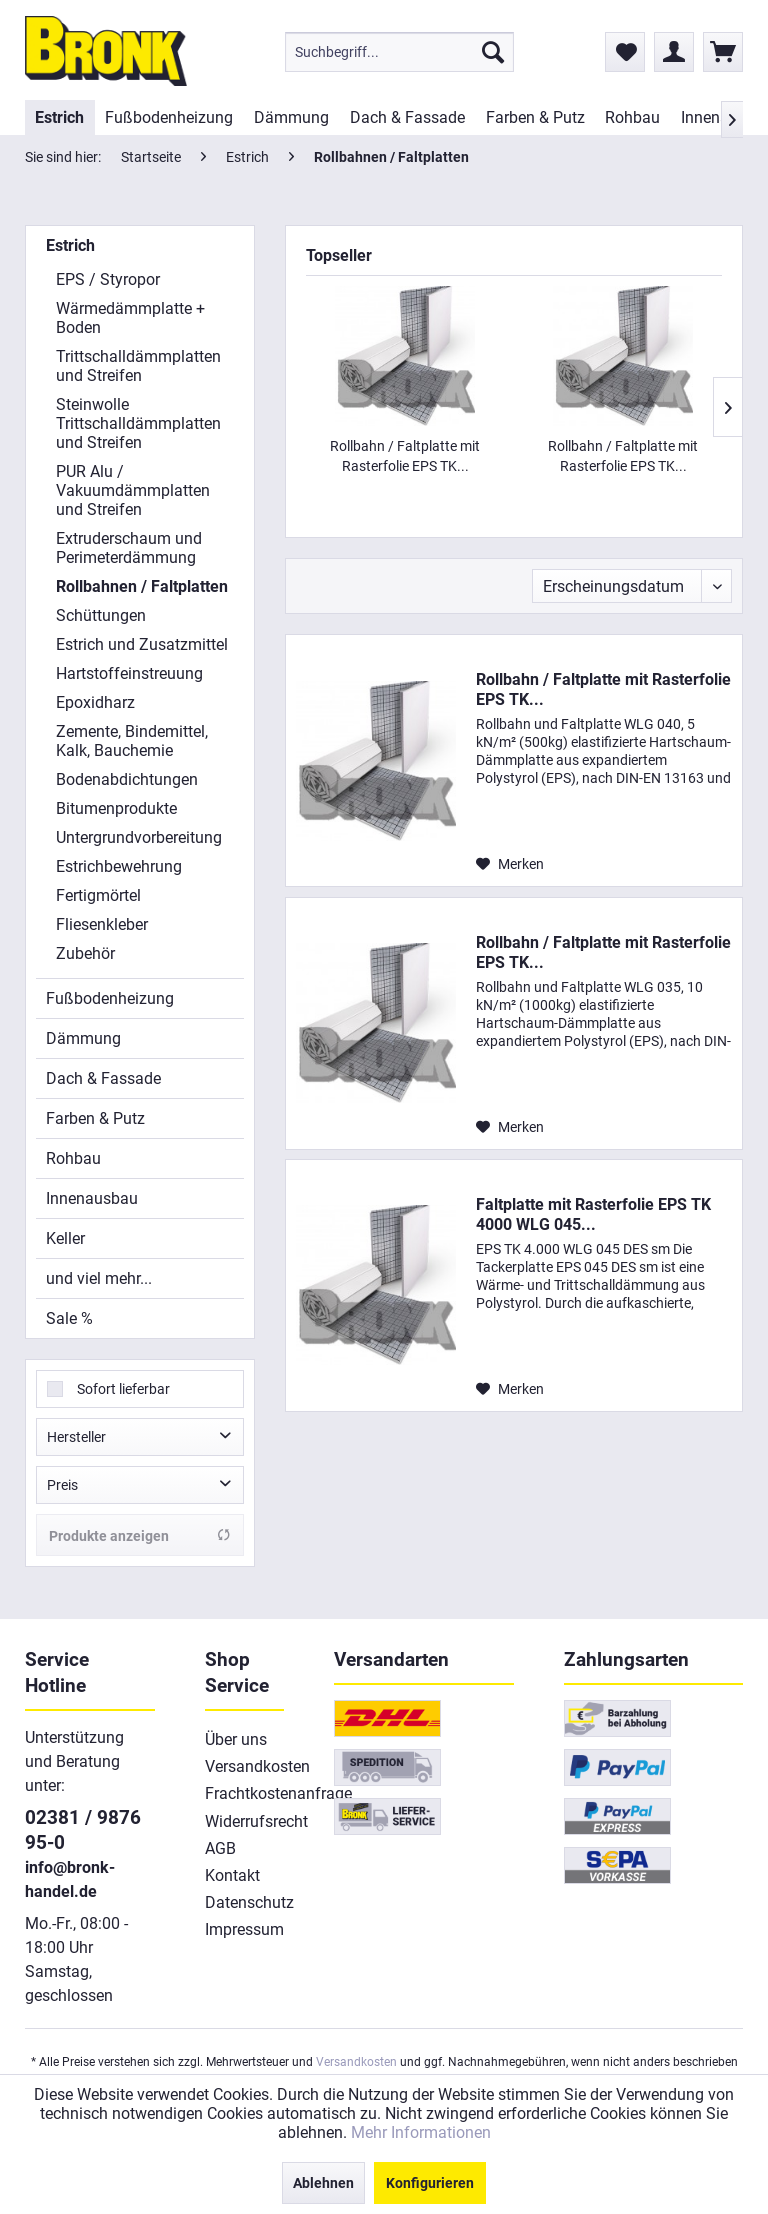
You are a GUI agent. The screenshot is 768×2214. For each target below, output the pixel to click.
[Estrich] (60, 117)
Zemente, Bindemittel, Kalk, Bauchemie (132, 741)
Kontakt (232, 1875)
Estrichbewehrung (119, 866)
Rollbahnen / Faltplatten (142, 586)
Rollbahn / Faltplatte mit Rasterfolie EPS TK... (405, 456)
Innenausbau (92, 1198)
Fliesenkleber (102, 924)
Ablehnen (323, 2183)
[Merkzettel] (625, 52)
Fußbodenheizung (110, 998)
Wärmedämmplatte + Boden (130, 318)
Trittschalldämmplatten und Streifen (138, 366)
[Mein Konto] (674, 52)
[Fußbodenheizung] (169, 117)
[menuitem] (399, 52)
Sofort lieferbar (123, 1389)
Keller (65, 1238)
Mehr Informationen (421, 2132)
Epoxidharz (95, 702)
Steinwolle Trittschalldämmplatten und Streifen (138, 423)
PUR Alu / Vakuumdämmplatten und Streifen (133, 490)
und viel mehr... (99, 1278)
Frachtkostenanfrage (245, 1793)
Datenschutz (245, 1902)
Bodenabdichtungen (127, 779)
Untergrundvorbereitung (139, 837)
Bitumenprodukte (116, 808)
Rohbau (73, 1158)
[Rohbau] (633, 117)
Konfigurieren (430, 2183)
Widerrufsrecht (245, 1821)
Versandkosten (245, 1766)
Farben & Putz (95, 1118)
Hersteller (76, 1437)
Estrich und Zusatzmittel (142, 644)
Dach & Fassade (103, 1078)
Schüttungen (101, 615)
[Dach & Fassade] (407, 117)
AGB (220, 1848)
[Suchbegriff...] (399, 52)
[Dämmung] (292, 117)
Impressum (244, 1929)
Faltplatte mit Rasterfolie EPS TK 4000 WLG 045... (593, 1214)
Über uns (236, 1739)
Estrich (70, 245)
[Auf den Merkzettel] (510, 864)
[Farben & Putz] (535, 117)
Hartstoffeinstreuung (129, 673)
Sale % (69, 1318)
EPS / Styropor (108, 279)
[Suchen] (493, 52)
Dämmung (83, 1038)
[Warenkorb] (723, 52)
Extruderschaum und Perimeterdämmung (129, 548)
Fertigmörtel (98, 895)
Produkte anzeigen (140, 1535)
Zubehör (85, 953)
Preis (62, 1485)
